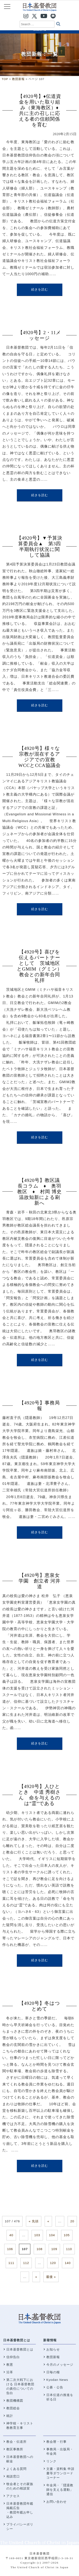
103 (37, 2235)
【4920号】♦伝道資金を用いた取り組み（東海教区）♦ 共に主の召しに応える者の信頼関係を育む (41, 110)
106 (10, 2249)
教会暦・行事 (56, 2441)
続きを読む (39, 289)
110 (69, 2249)
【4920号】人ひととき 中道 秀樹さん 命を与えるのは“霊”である (39, 1795)
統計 (9, 2415)
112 (26, 2263)
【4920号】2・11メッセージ (39, 335)
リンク (51, 2461)
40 (11, 2235)
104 (52, 2235)
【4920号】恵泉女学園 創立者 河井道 (39, 1581)
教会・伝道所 (16, 2441)
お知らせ (53, 2349)
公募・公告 (54, 2387)
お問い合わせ (56, 2501)
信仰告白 (13, 2357)
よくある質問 (16, 2469)
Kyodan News (57, 2379)
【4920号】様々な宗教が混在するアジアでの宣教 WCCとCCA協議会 (39, 757)
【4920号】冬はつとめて (39, 2006)
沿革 (9, 2372)
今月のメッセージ (59, 2364)
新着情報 (50, 2340)
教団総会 (13, 2408)
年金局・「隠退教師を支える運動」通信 (59, 2489)
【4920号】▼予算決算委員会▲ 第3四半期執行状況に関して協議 (39, 546)
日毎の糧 (53, 2372)
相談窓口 (13, 2476)
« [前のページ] (48, 2221)
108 (39, 2249)
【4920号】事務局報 (39, 1405)
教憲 (9, 2364)
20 (72, 2221)
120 (53, 2263)
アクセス (13, 2496)
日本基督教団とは (16, 2340)
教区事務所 (14, 2449)
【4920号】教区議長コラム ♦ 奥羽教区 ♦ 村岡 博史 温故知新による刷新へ (42, 1192)
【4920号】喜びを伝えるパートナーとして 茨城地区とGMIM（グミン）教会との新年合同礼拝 (39, 966)
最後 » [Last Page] (51, 2277)
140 (68, 2263)
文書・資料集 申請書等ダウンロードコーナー (60, 2473)
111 (11, 2263)
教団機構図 (14, 2400)
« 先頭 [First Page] (34, 2221)
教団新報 (31, 54)
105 (67, 2235)
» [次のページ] (36, 2277)
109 (54, 2249)
